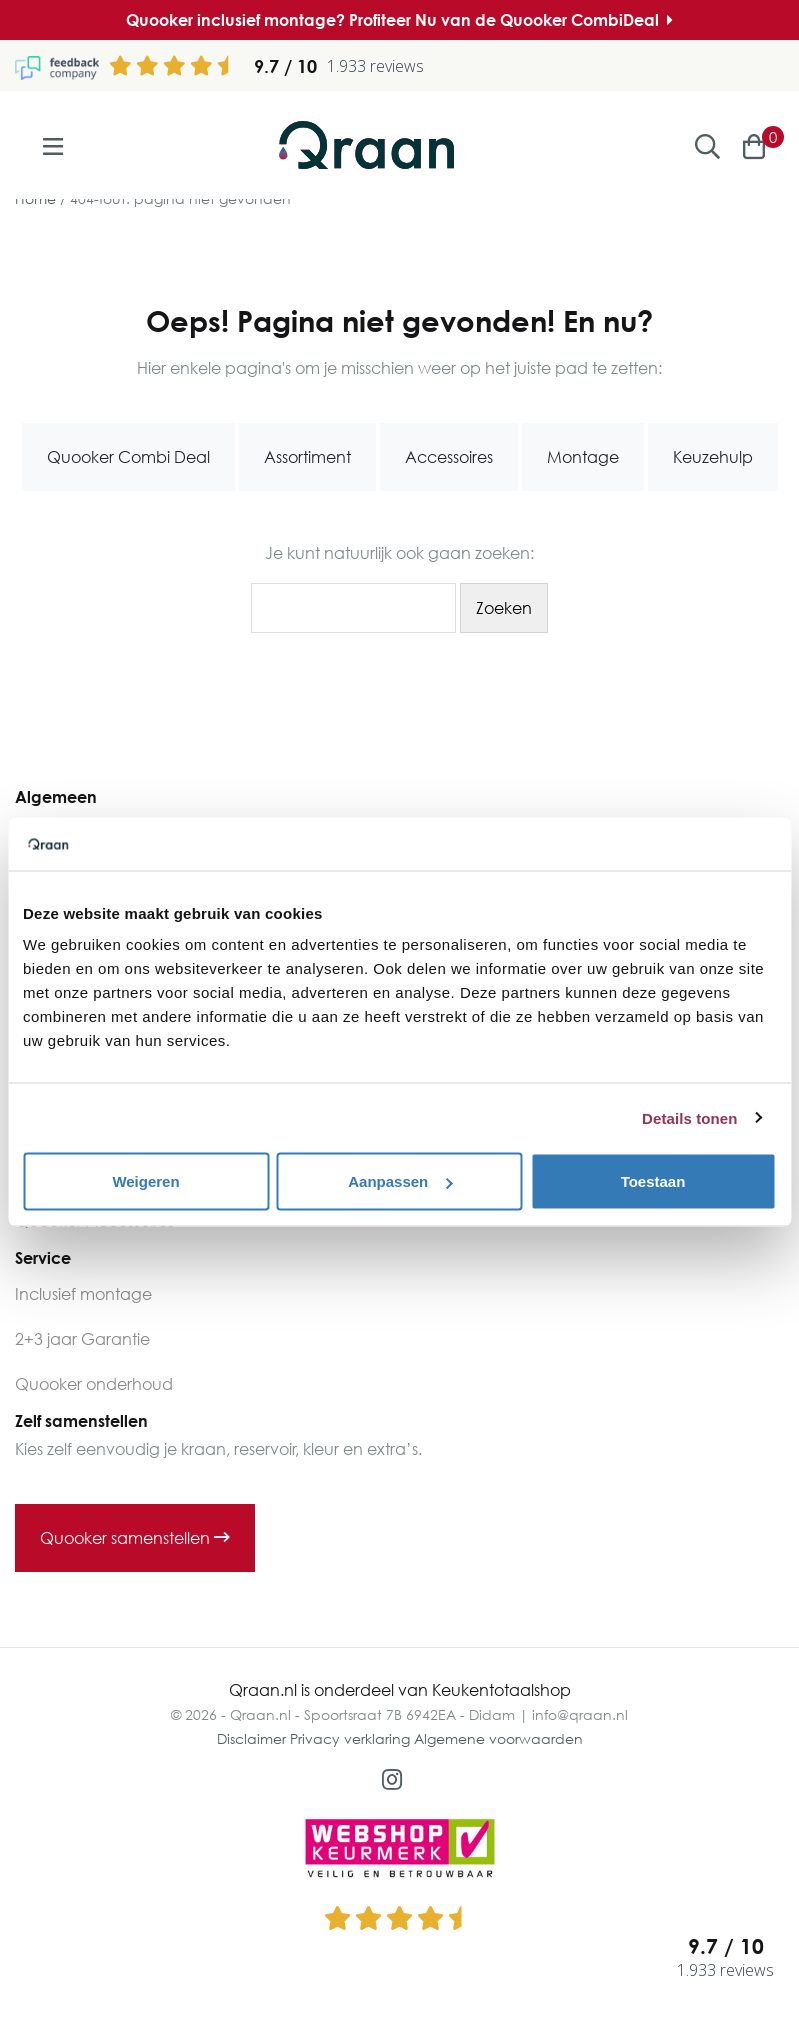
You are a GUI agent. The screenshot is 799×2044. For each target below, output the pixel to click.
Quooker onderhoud (94, 1384)
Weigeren (145, 1181)
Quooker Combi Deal (128, 457)
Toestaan (653, 1181)
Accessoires (449, 457)
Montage (583, 457)
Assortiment (307, 457)
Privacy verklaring (350, 1738)
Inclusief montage (83, 1294)
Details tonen (689, 1117)
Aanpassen (400, 1181)
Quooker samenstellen (135, 1538)
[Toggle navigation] (53, 146)
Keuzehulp (713, 457)
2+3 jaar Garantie (82, 1339)
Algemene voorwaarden (498, 1738)
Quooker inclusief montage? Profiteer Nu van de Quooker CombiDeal (399, 20)
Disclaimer (251, 1738)
